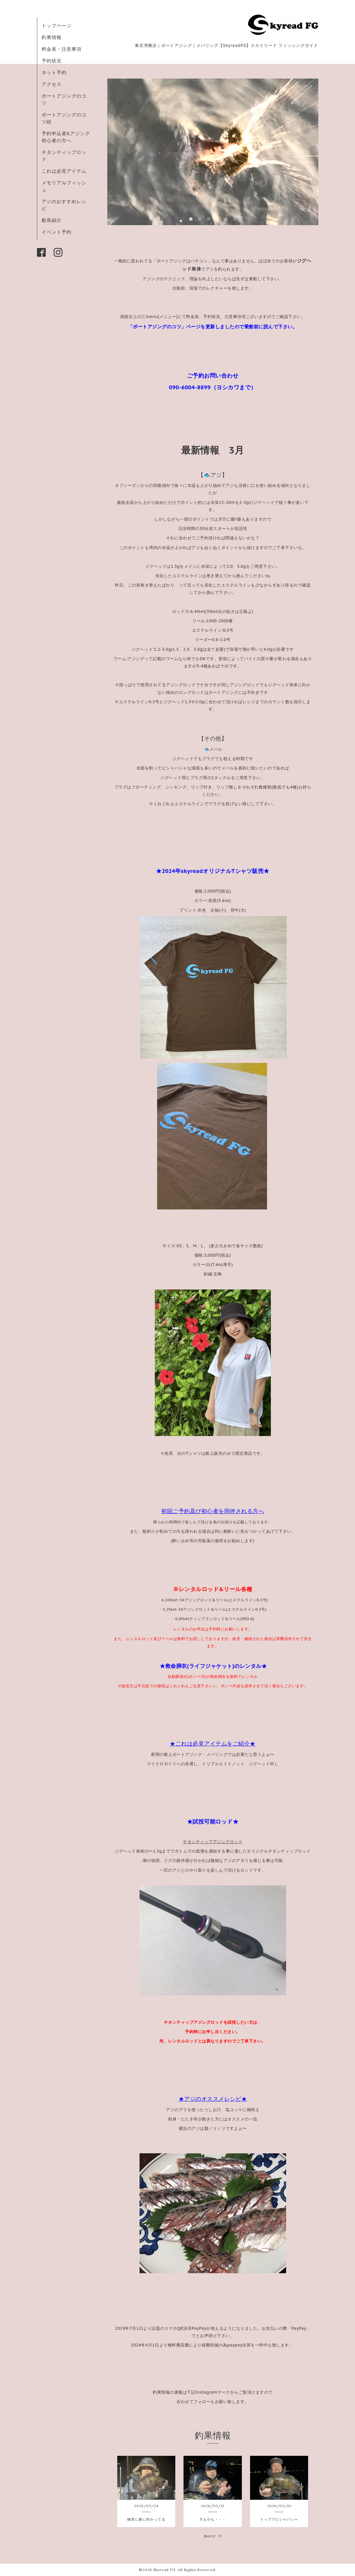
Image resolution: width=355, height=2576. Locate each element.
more (213, 2535)
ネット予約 (54, 72)
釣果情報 (52, 37)
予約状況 (52, 61)
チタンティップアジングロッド (212, 1841)
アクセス (52, 84)
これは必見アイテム (64, 171)
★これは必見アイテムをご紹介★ (213, 1743)
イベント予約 (57, 232)
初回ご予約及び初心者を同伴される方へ (212, 1511)
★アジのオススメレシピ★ (213, 2098)
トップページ (57, 25)
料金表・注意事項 (61, 49)
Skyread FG (164, 2569)
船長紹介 (52, 220)
